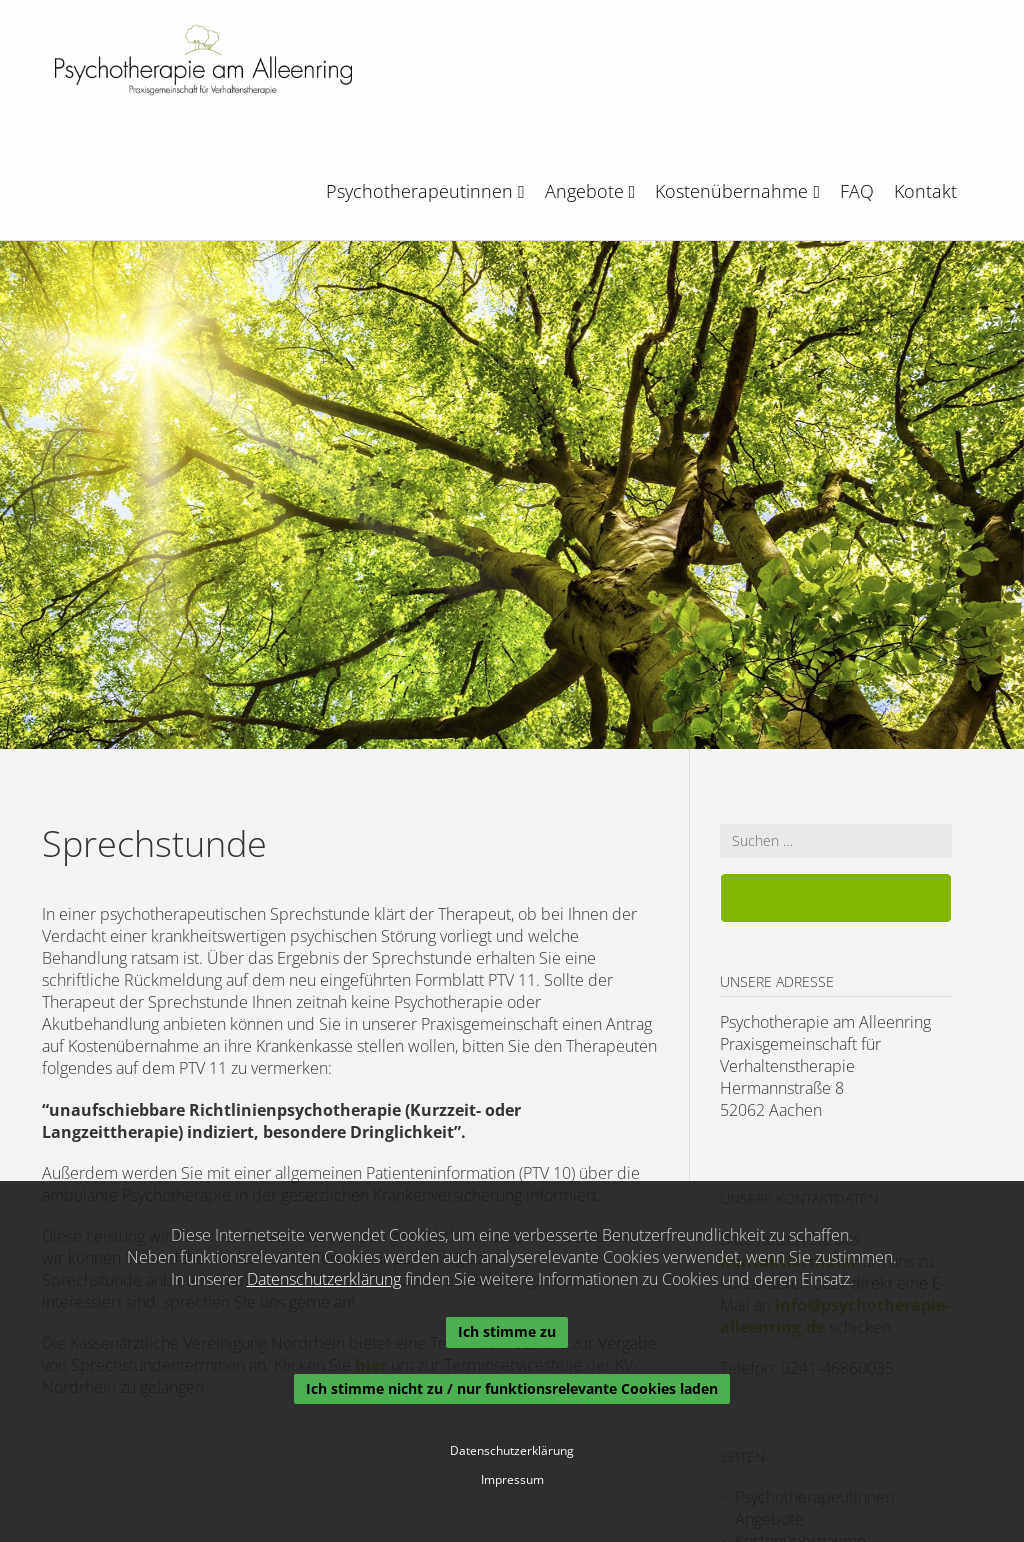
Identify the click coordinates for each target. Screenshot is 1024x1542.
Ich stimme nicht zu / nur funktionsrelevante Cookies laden (512, 1388)
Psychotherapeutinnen (425, 191)
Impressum (512, 1480)
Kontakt (925, 191)
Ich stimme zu (507, 1331)
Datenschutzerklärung (324, 1279)
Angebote (590, 191)
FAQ (857, 191)
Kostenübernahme (737, 191)
